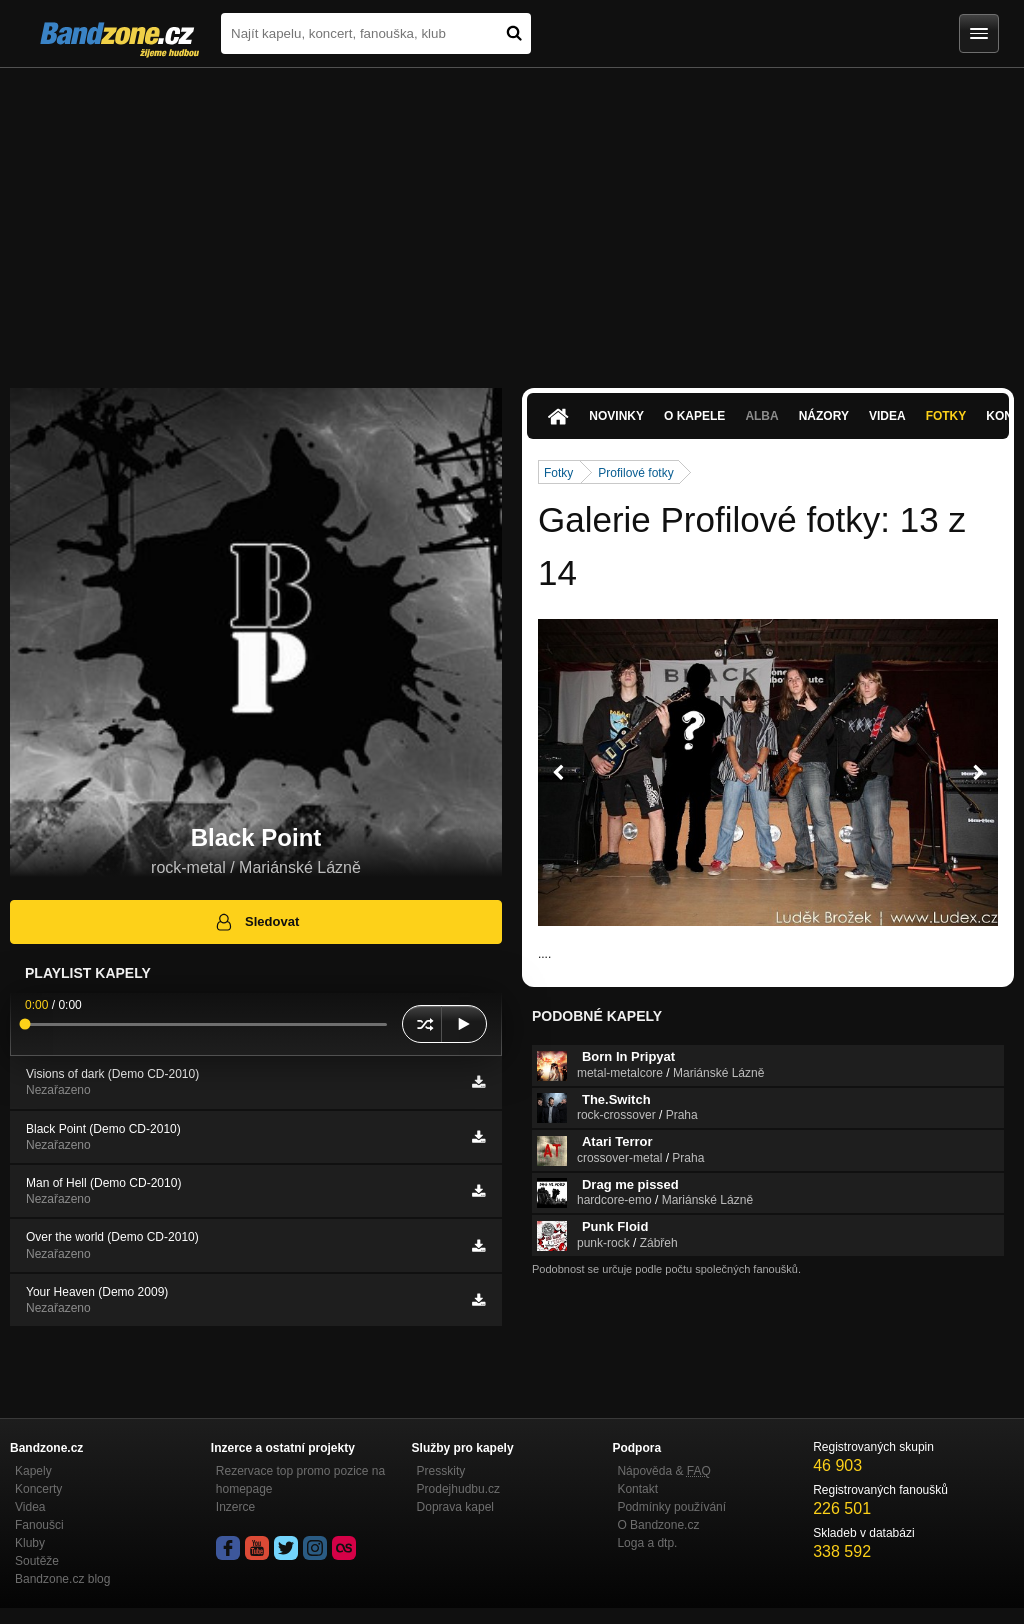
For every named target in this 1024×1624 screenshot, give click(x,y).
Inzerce (235, 1507)
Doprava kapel (455, 1507)
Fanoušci (39, 1525)
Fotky (946, 416)
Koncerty (38, 1489)
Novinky (616, 416)
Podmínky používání (671, 1507)
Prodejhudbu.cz (458, 1489)
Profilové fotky (635, 473)
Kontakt (637, 1489)
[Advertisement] (512, 218)
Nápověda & (663, 1471)
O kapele (694, 416)
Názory (824, 416)
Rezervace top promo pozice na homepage (300, 1480)
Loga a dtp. (647, 1543)
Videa (887, 416)
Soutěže (37, 1561)
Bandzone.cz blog (62, 1579)
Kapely (33, 1471)
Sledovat (256, 922)
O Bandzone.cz (658, 1525)
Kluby (30, 1543)
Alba (761, 416)
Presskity (441, 1471)
